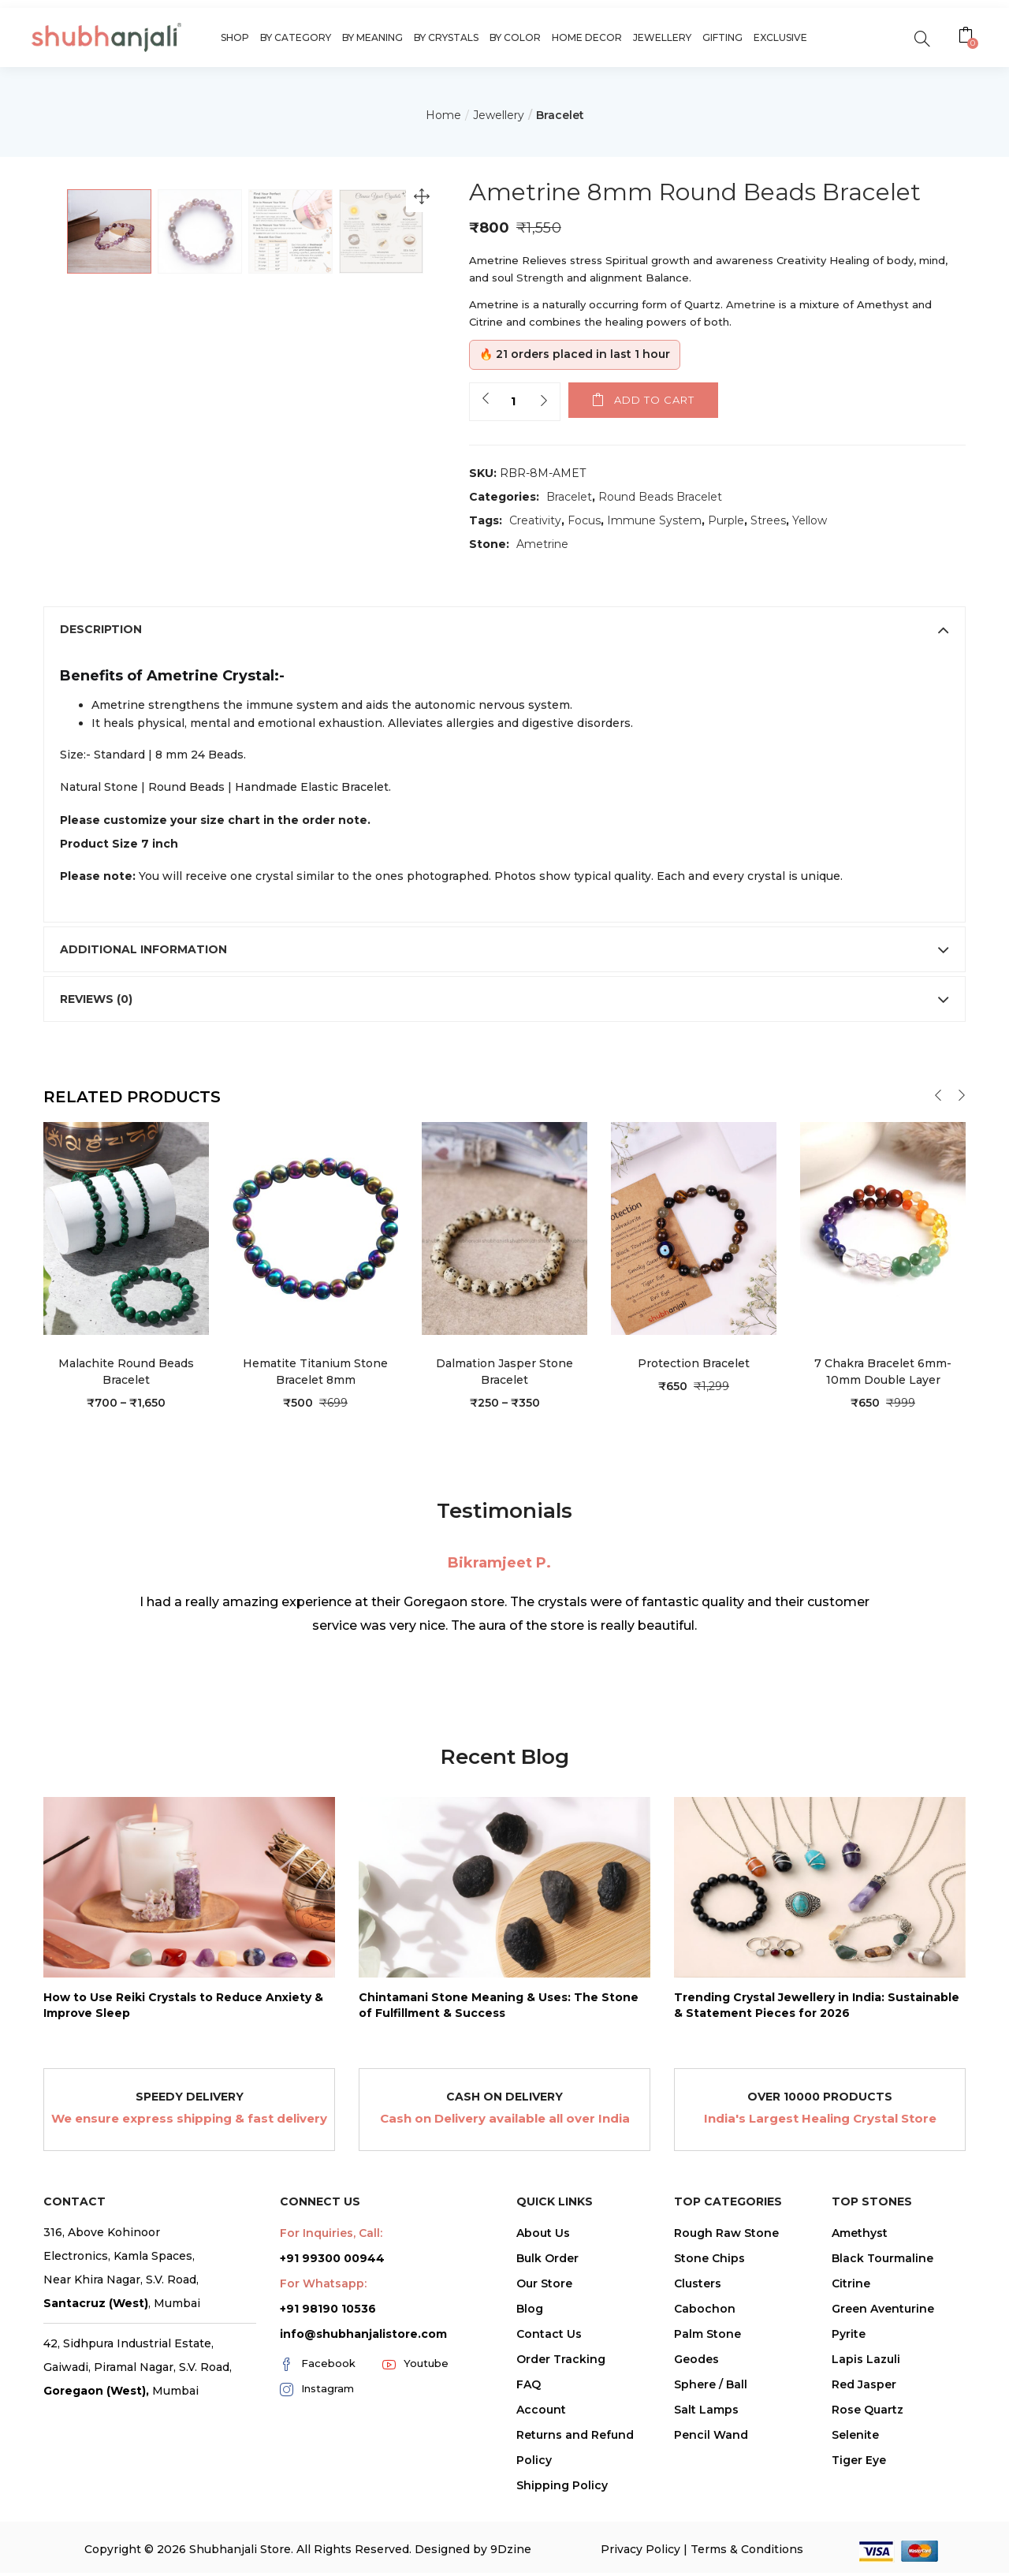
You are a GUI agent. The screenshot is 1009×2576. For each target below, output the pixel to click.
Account (541, 2507)
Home (443, 115)
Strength (541, 277)
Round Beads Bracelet (660, 497)
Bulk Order (547, 2356)
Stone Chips (709, 2356)
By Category (295, 37)
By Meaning (372, 37)
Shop (235, 37)
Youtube (415, 2462)
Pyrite (849, 2432)
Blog (529, 2406)
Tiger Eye (859, 2558)
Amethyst (860, 2331)
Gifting (722, 37)
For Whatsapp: (323, 2381)
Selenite (855, 2533)
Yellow (809, 520)
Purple (726, 520)
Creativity (535, 520)
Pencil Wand (711, 2533)
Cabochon (704, 2406)
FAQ (528, 2482)
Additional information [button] (504, 1047)
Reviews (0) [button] (504, 1096)
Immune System (654, 520)
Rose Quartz (867, 2507)
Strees (768, 520)
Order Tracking (560, 2457)
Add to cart (654, 399)
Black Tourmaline (882, 2356)
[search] (922, 37)
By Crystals (446, 37)
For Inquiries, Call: (331, 2331)
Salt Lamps (706, 2507)
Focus (584, 520)
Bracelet (560, 115)
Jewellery (662, 37)
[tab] (504, 727)
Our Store (544, 2381)
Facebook (318, 2462)
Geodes (696, 2457)
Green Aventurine (883, 2406)
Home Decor (587, 37)
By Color (515, 37)
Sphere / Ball (710, 2482)
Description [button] (504, 727)
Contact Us (549, 2432)
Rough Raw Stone (726, 2331)
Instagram (317, 2487)
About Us (543, 2331)
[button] (967, 37)
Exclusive (780, 37)
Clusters (697, 2381)
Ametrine (752, 304)
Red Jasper (864, 2482)
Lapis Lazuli (866, 2457)
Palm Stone (707, 2432)
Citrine (851, 2381)
